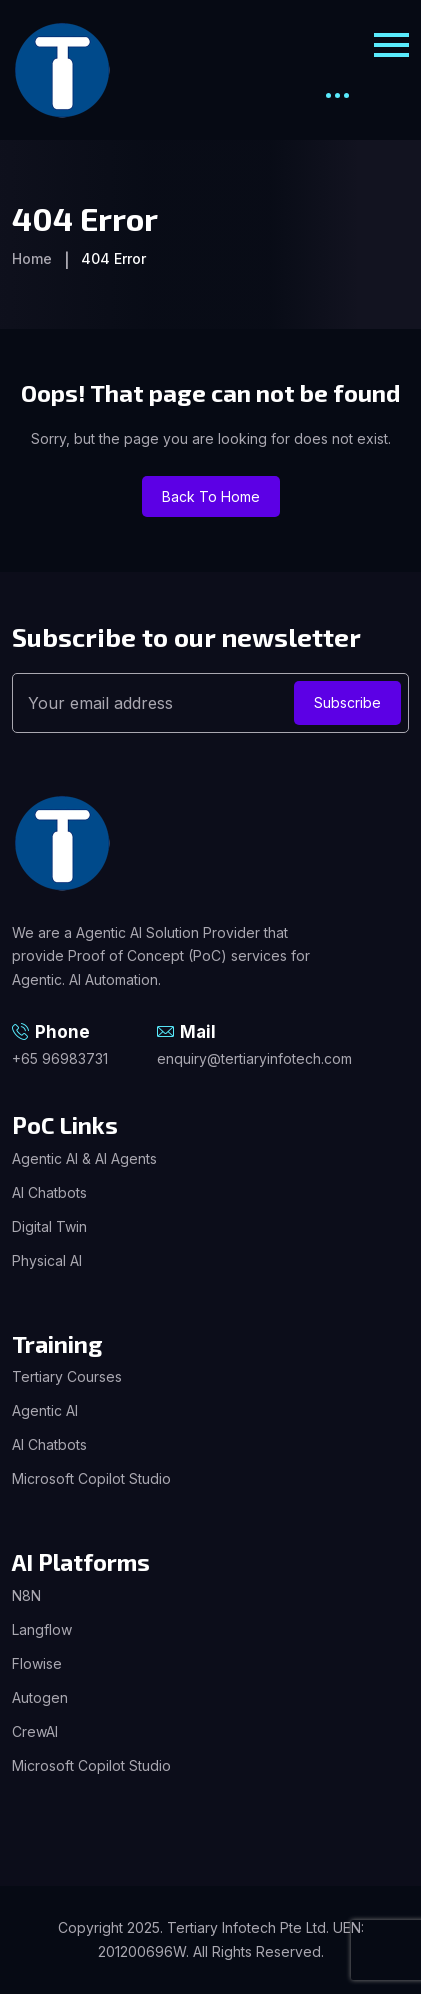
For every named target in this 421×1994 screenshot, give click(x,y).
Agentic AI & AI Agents (84, 1158)
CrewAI (35, 1731)
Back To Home (211, 496)
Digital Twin (49, 1226)
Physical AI (47, 1260)
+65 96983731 (60, 1058)
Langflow (42, 1629)
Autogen (40, 1697)
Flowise (37, 1663)
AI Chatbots (49, 1192)
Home (32, 258)
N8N (26, 1595)
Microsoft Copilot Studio (91, 1478)
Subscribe (347, 702)
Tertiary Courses (67, 1376)
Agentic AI (45, 1410)
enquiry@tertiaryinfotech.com (254, 1058)
